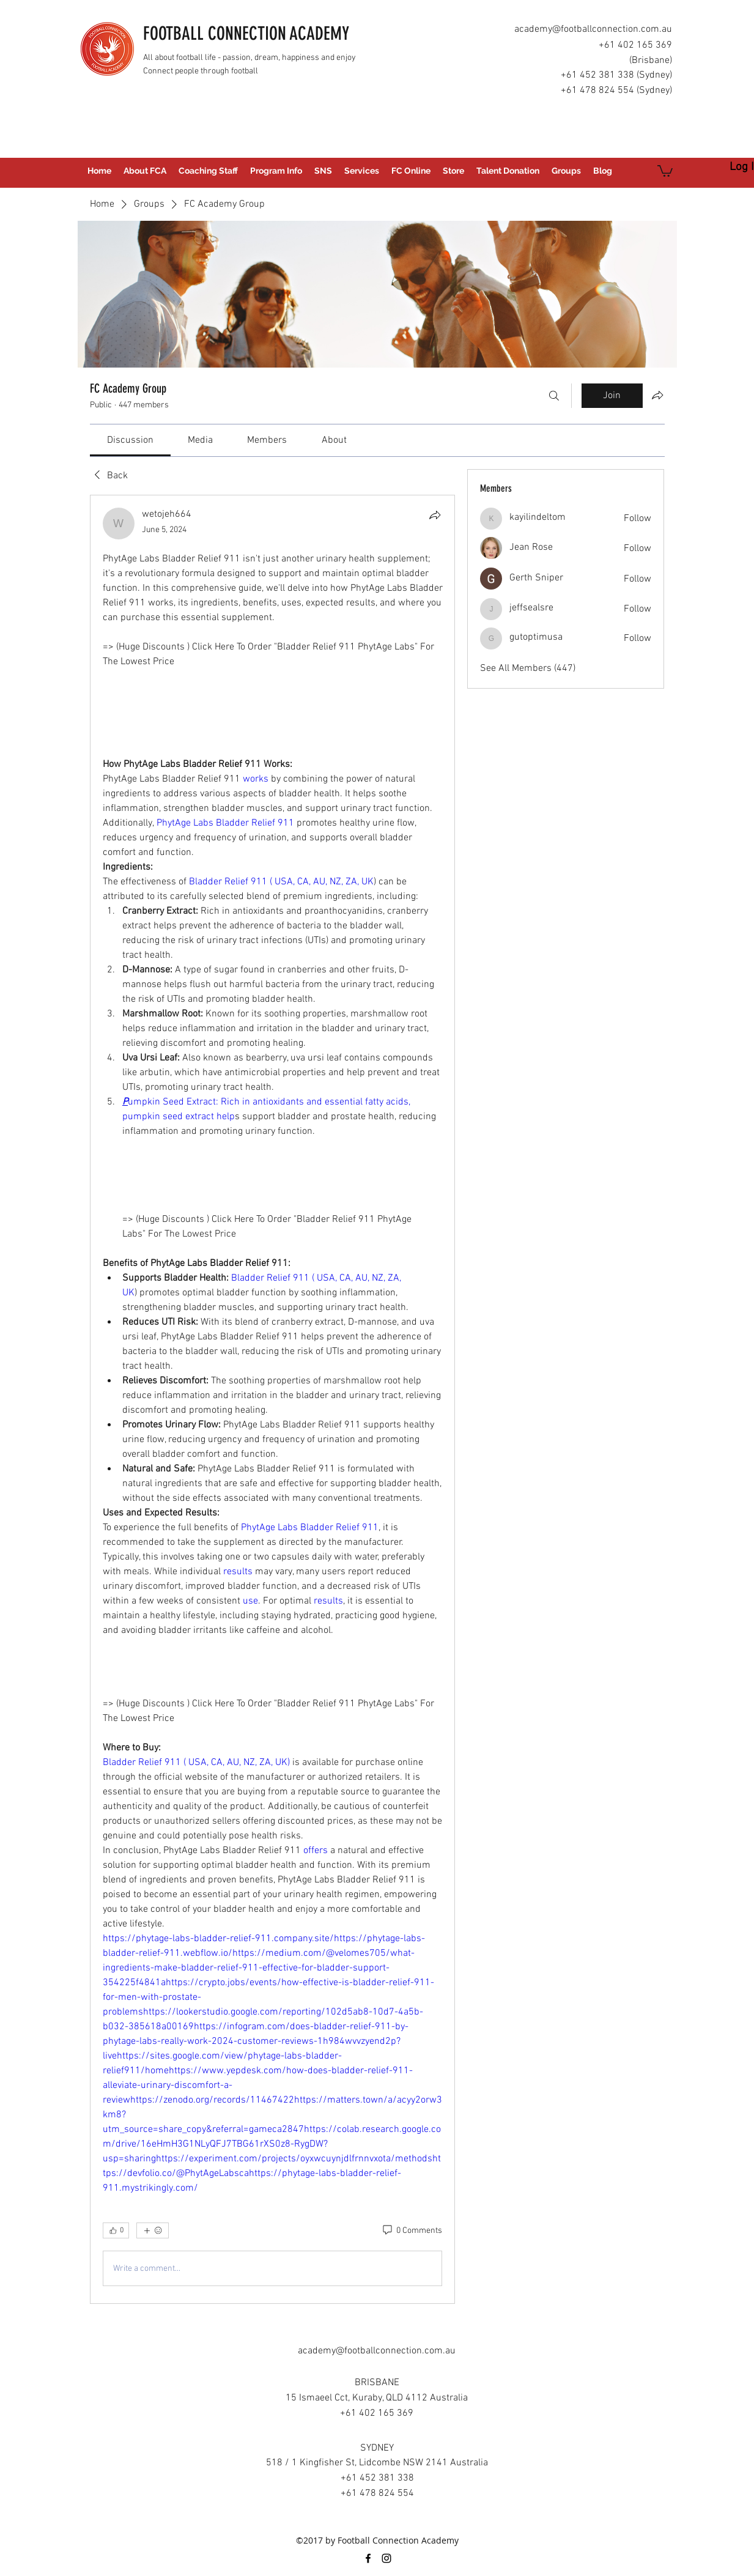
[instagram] (386, 2558)
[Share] (434, 515)
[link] (130, 440)
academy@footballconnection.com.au (593, 29)
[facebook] (368, 2558)
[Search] (554, 395)
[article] (273, 1399)
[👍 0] (116, 2230)
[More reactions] (152, 2230)
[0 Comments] (411, 2231)
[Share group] (657, 395)
